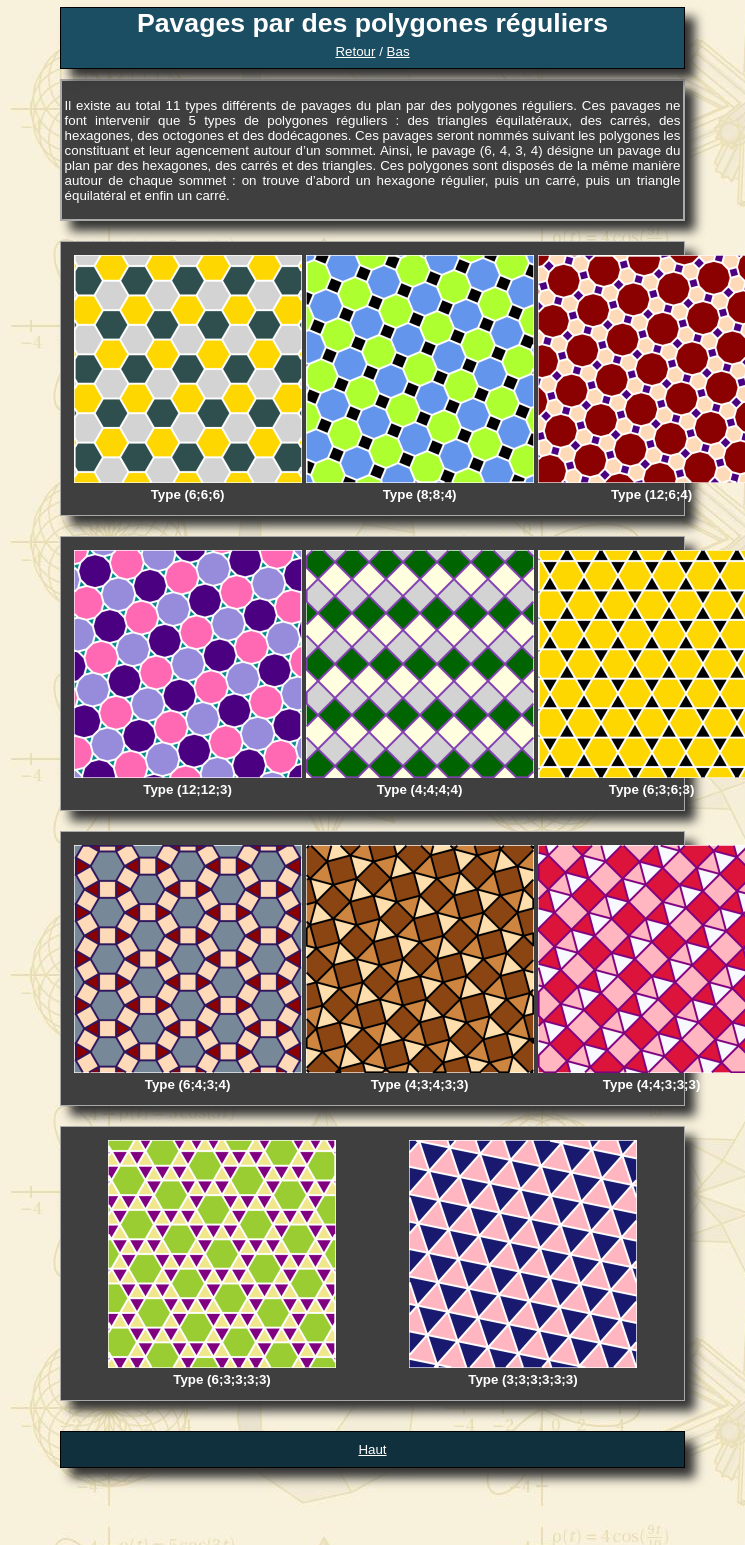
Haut (372, 1449)
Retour (355, 51)
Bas (398, 51)
